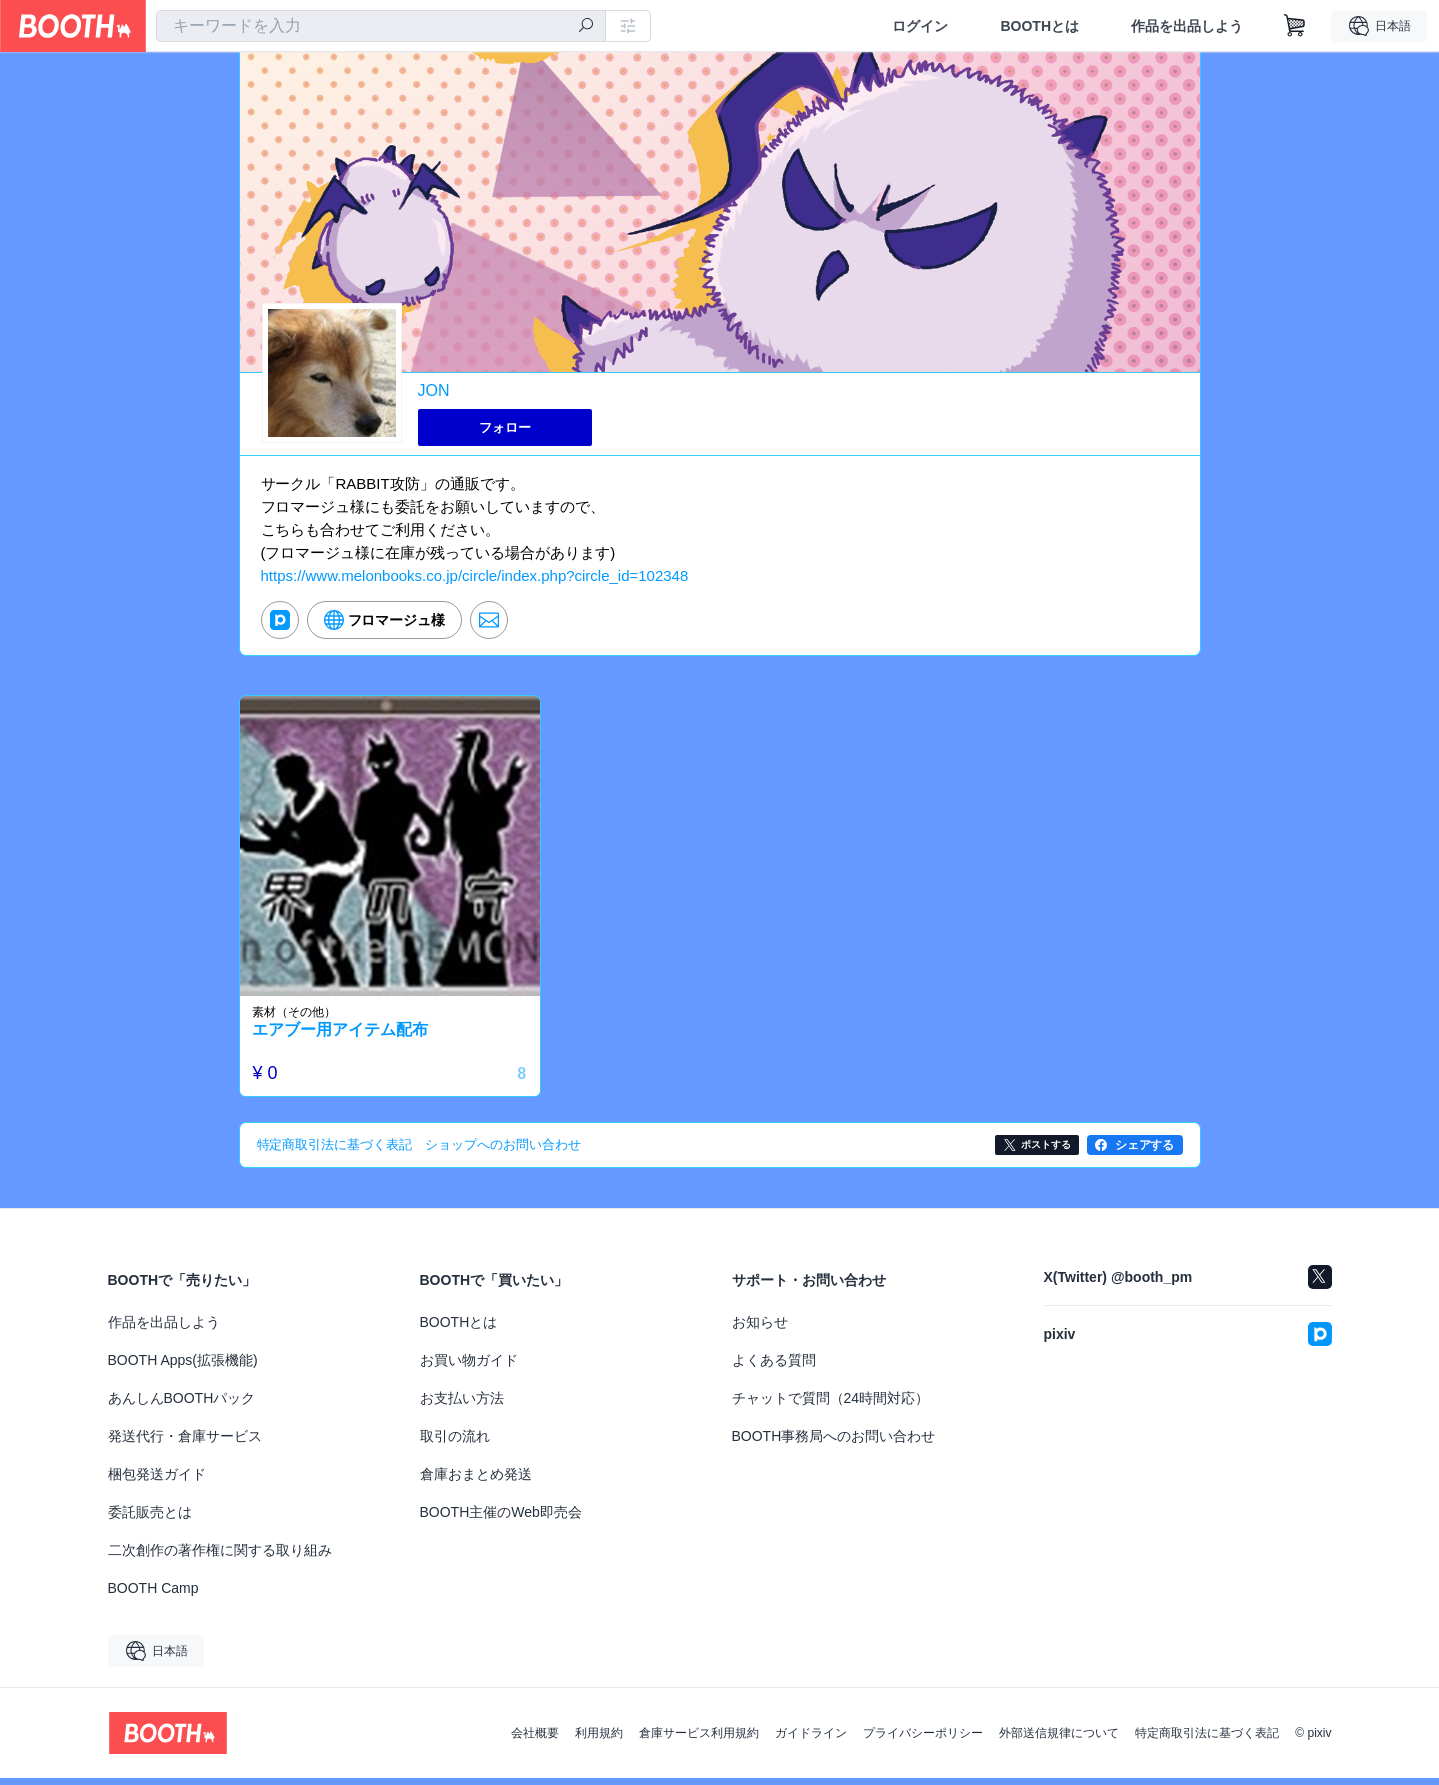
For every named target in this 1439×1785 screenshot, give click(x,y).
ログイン (920, 26)
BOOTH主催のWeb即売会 (501, 1519)
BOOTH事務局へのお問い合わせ (834, 1443)
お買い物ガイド (469, 1367)
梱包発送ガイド (157, 1481)
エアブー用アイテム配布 (345, 1037)
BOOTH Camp (153, 1595)
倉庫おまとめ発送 (476, 1481)
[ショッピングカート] (1295, 26)
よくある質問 (774, 1367)
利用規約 (599, 1740)
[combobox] (381, 26)
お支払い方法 (462, 1405)
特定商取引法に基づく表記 (1207, 1740)
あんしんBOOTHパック (182, 1405)
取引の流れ (455, 1443)
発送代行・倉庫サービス (185, 1443)
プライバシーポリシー (923, 1740)
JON (434, 391)
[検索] (586, 27)
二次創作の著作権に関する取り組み (220, 1557)
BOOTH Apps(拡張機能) (183, 1367)
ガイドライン (811, 1740)
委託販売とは (150, 1519)
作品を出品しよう (1187, 26)
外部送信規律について (1059, 1740)
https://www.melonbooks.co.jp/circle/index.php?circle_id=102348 (475, 578)
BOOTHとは (1039, 26)
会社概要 (535, 1740)
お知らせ (760, 1329)
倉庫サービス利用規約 (699, 1740)
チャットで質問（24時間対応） (831, 1405)
